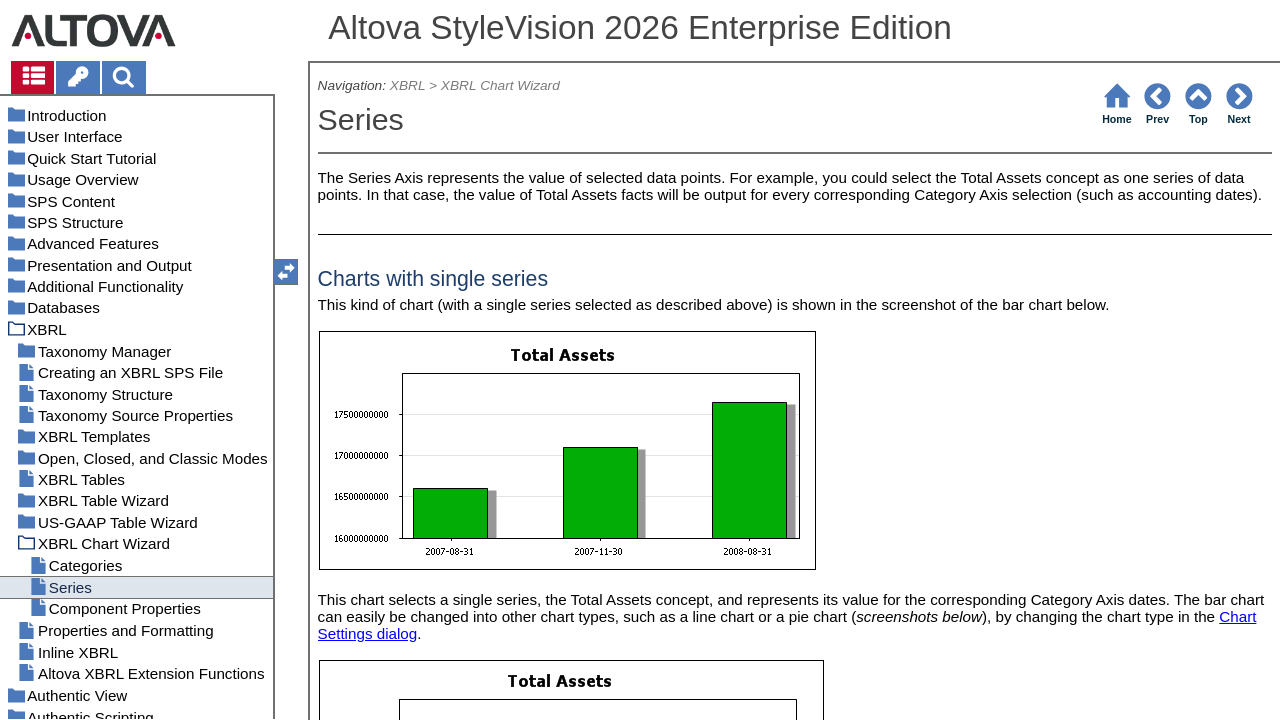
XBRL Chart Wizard (500, 85)
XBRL (407, 85)
